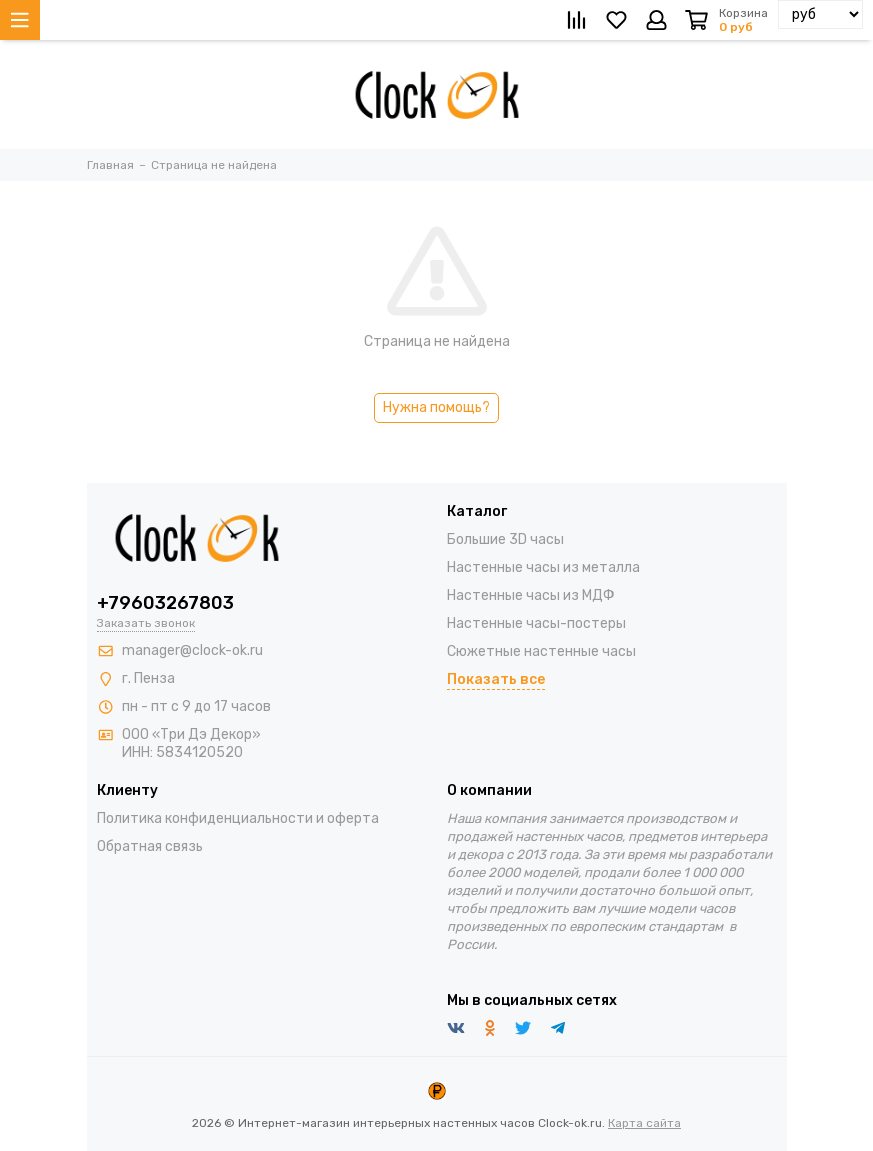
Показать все (496, 679)
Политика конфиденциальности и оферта (238, 818)
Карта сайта (644, 1123)
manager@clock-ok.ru (192, 650)
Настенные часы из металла (543, 567)
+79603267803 (165, 603)
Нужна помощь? (436, 407)
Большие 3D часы (505, 539)
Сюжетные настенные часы (541, 651)
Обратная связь (150, 846)
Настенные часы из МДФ (531, 595)
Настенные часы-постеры (536, 623)
